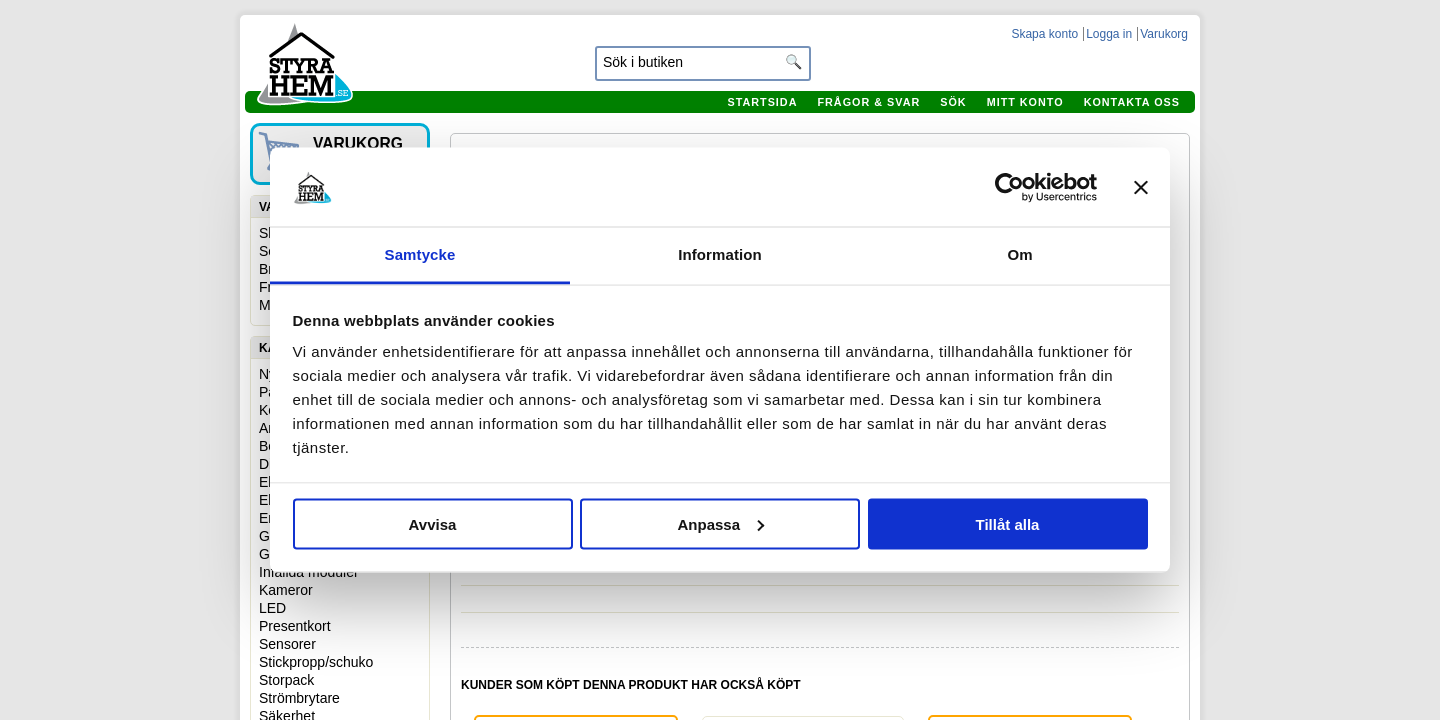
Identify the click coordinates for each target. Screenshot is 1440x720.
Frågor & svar (868, 102)
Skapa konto (1044, 34)
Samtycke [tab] (420, 254)
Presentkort (295, 626)
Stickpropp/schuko (316, 662)
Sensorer (287, 644)
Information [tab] (720, 254)
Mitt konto (1025, 102)
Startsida (762, 102)
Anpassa (720, 523)
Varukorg (1164, 34)
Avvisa (433, 523)
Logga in (1109, 34)
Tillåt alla (1008, 523)
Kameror (286, 590)
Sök (953, 102)
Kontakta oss (1132, 102)
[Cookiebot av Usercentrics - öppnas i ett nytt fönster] (1009, 187)
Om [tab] (1019, 254)
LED (272, 608)
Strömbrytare (299, 698)
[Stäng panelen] (1141, 187)
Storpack (286, 680)
